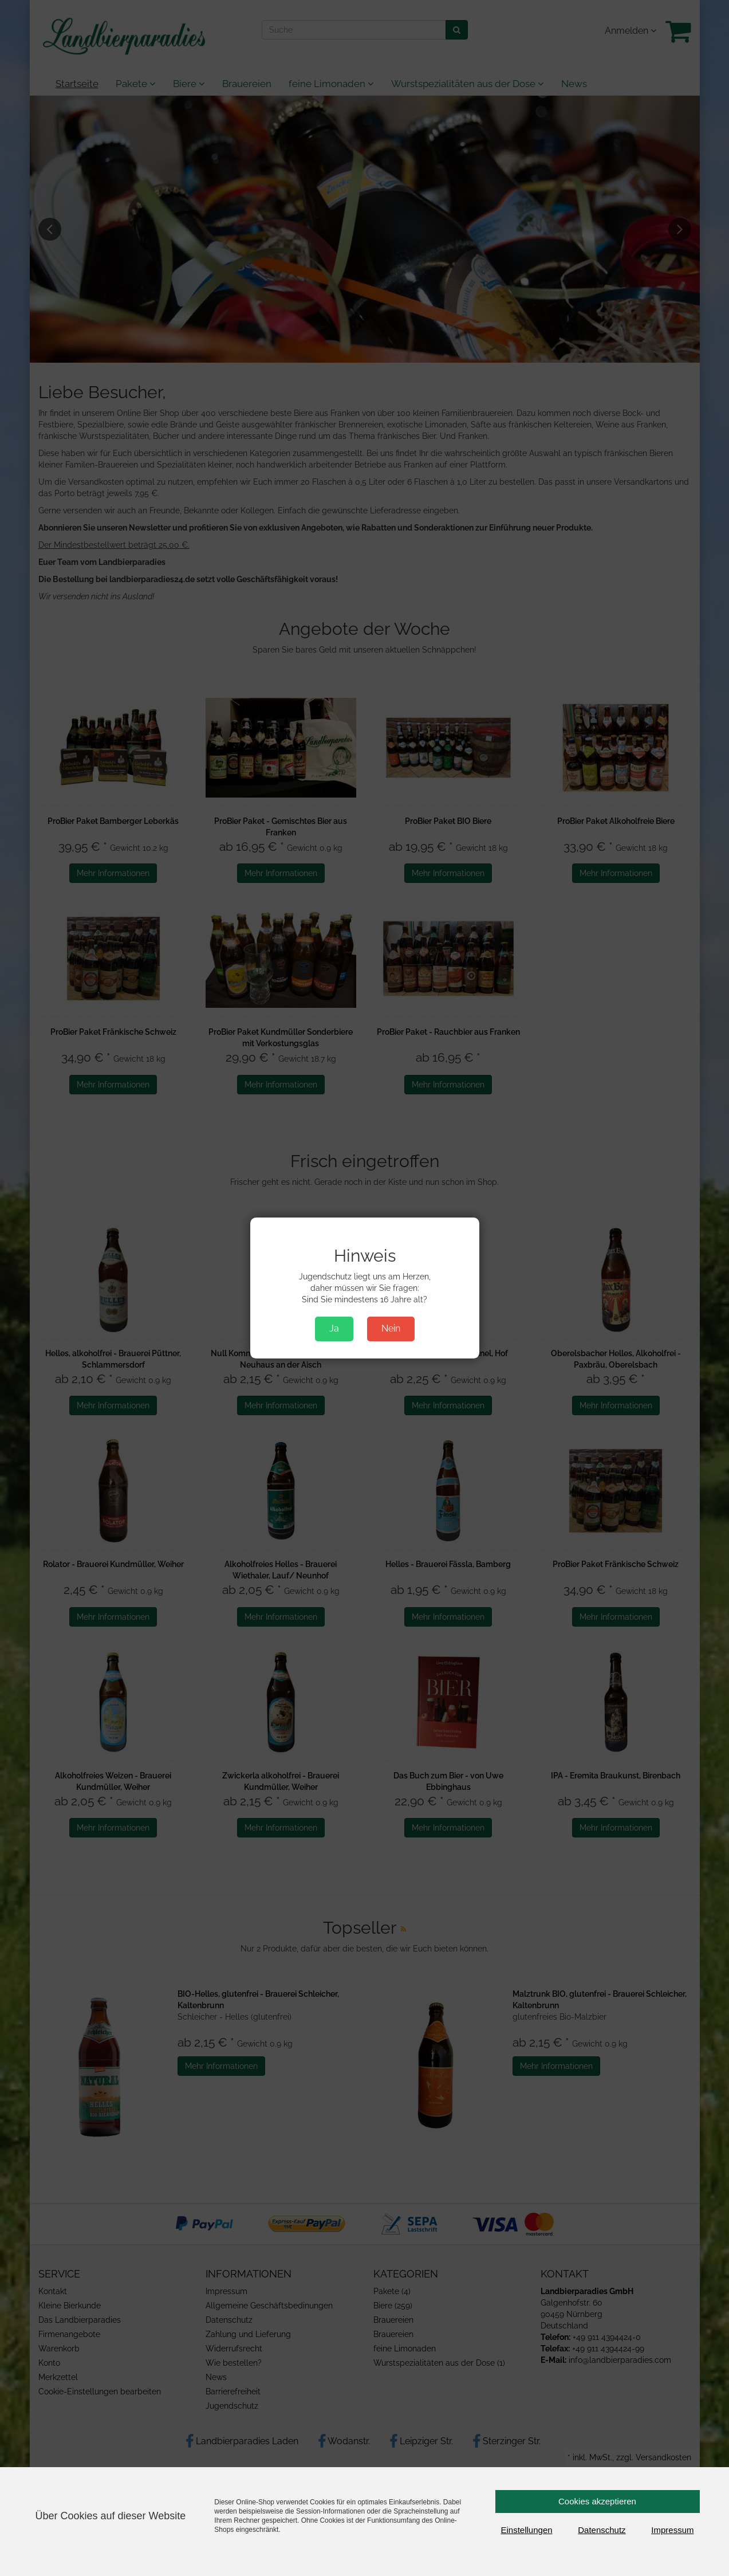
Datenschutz (601, 2530)
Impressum (672, 2530)
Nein (390, 1328)
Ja (334, 1328)
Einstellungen (527, 2530)
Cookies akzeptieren (597, 2501)
